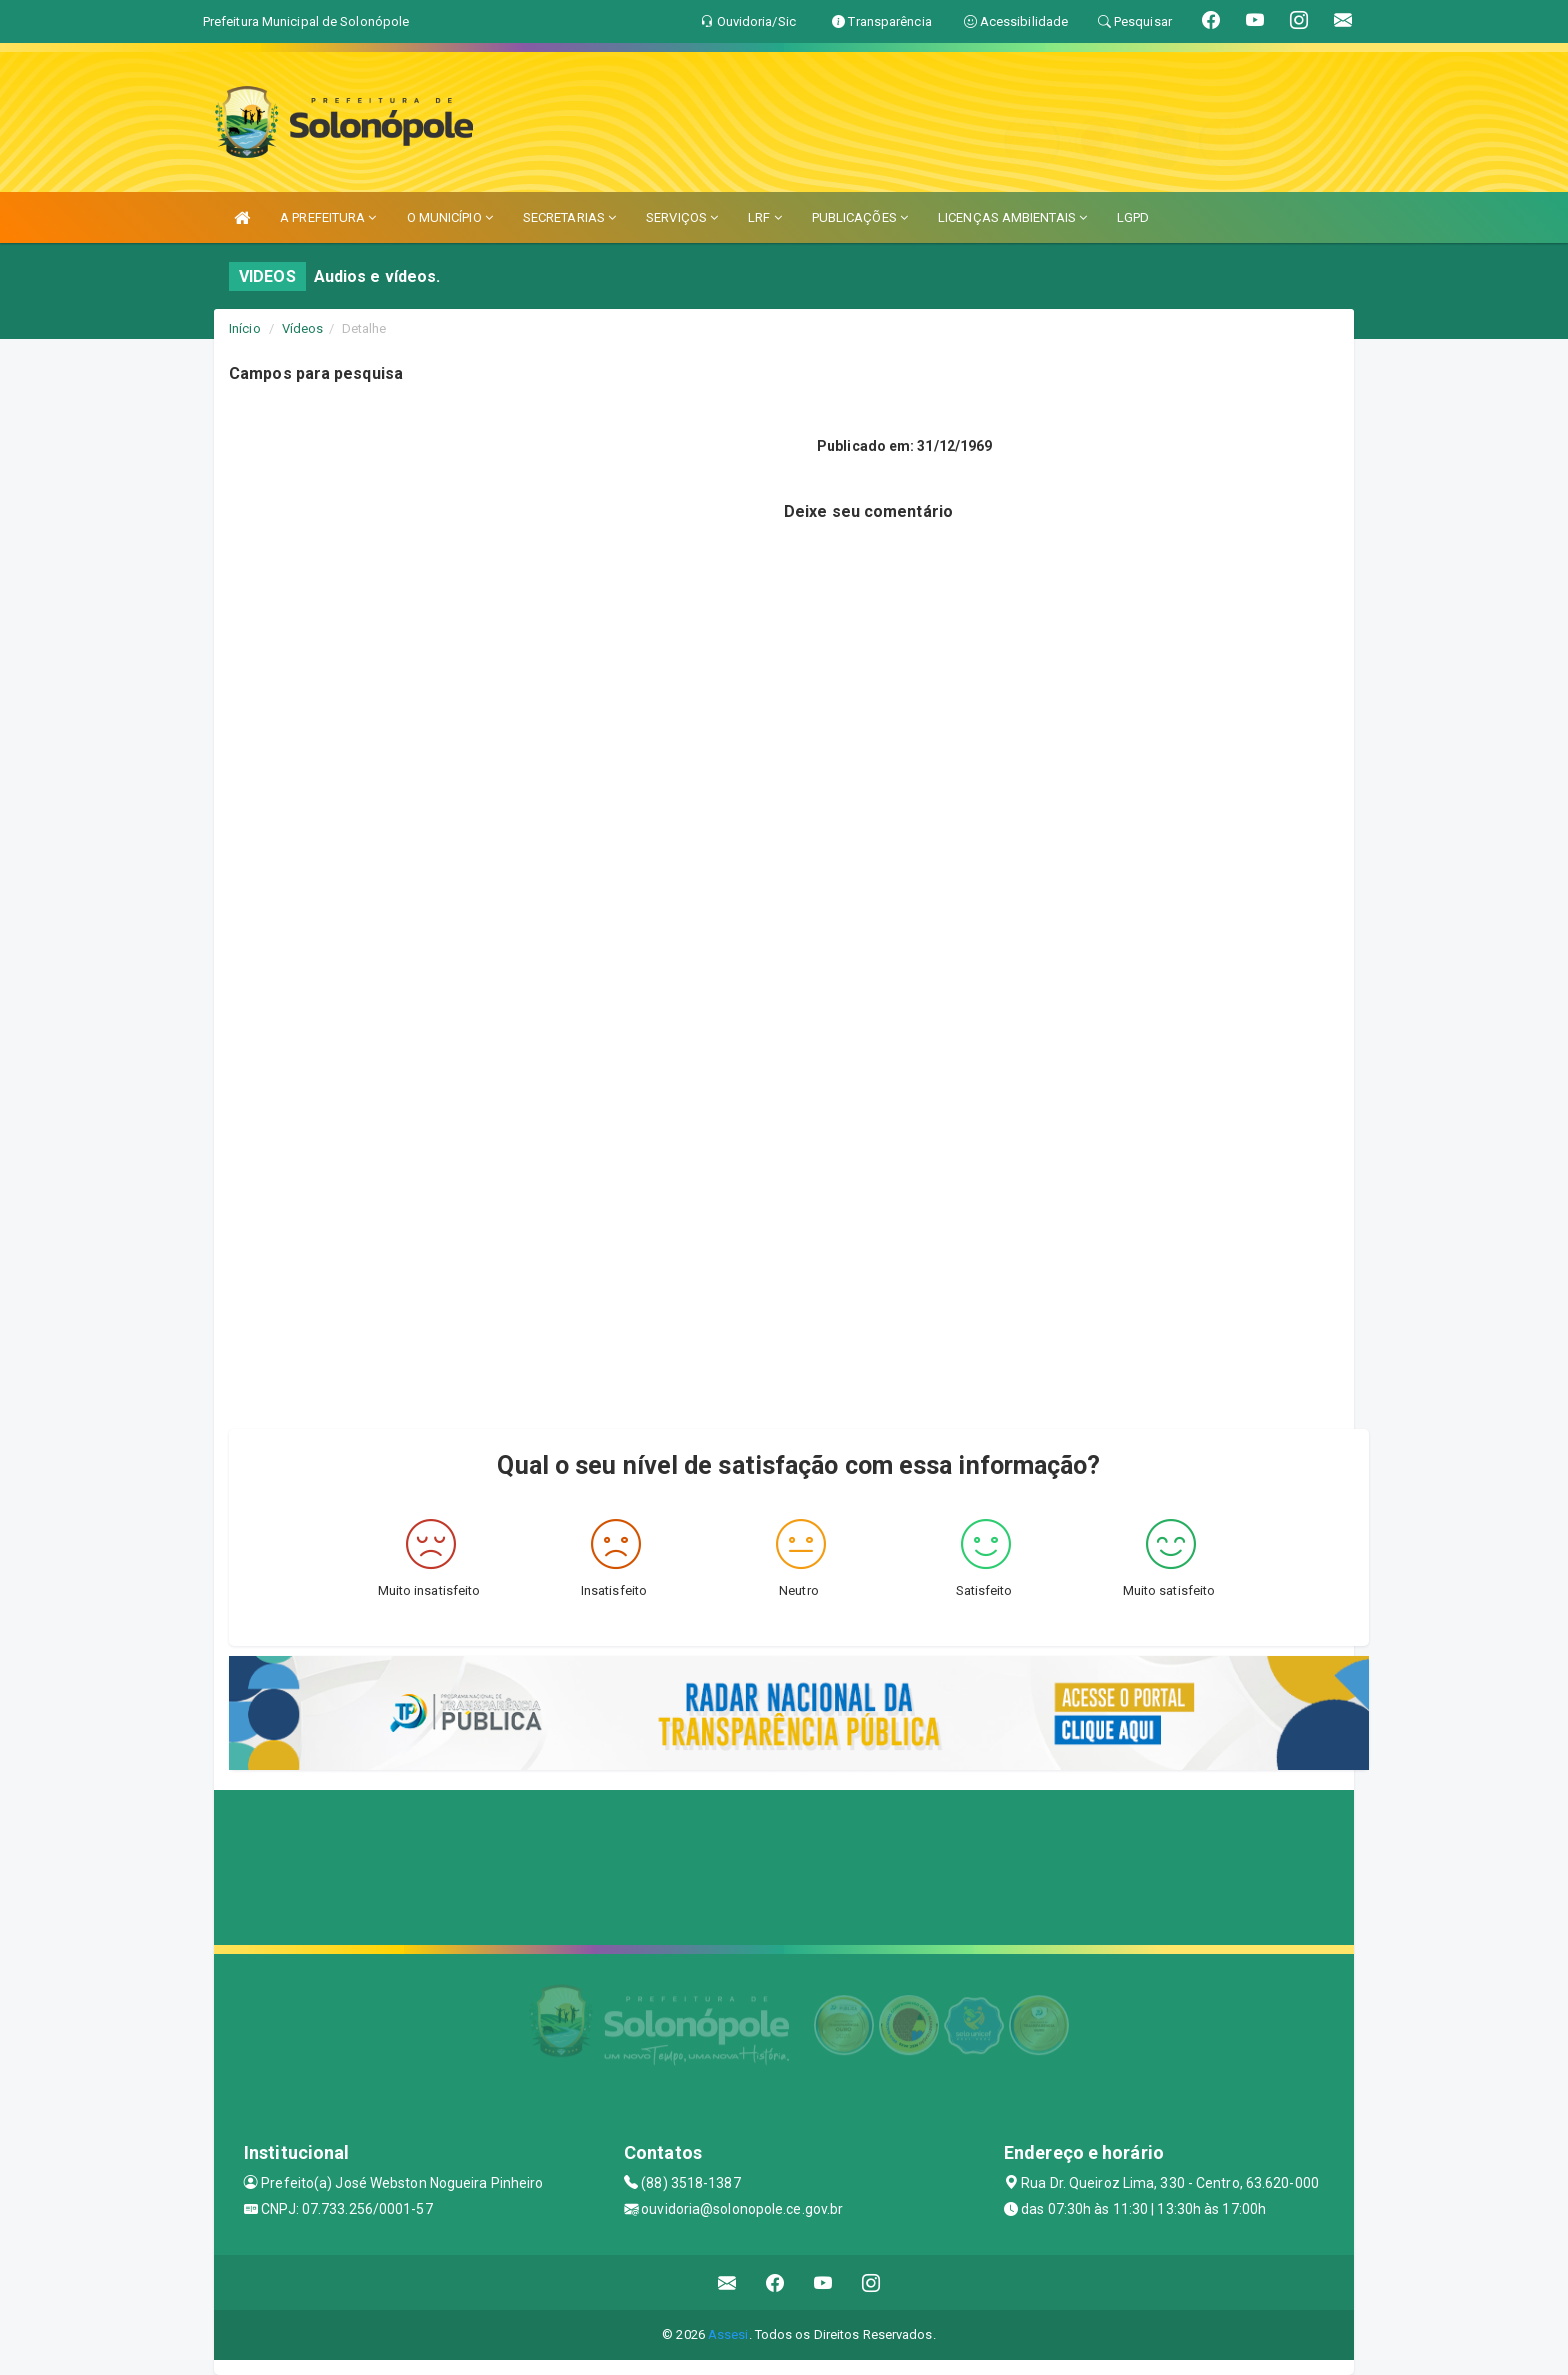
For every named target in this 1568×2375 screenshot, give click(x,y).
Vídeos (303, 328)
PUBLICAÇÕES (860, 217)
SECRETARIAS (569, 217)
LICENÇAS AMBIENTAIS (1012, 217)
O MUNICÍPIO (450, 217)
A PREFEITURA (328, 217)
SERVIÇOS (682, 217)
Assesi (728, 2334)
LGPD (1133, 217)
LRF (765, 217)
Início (245, 328)
